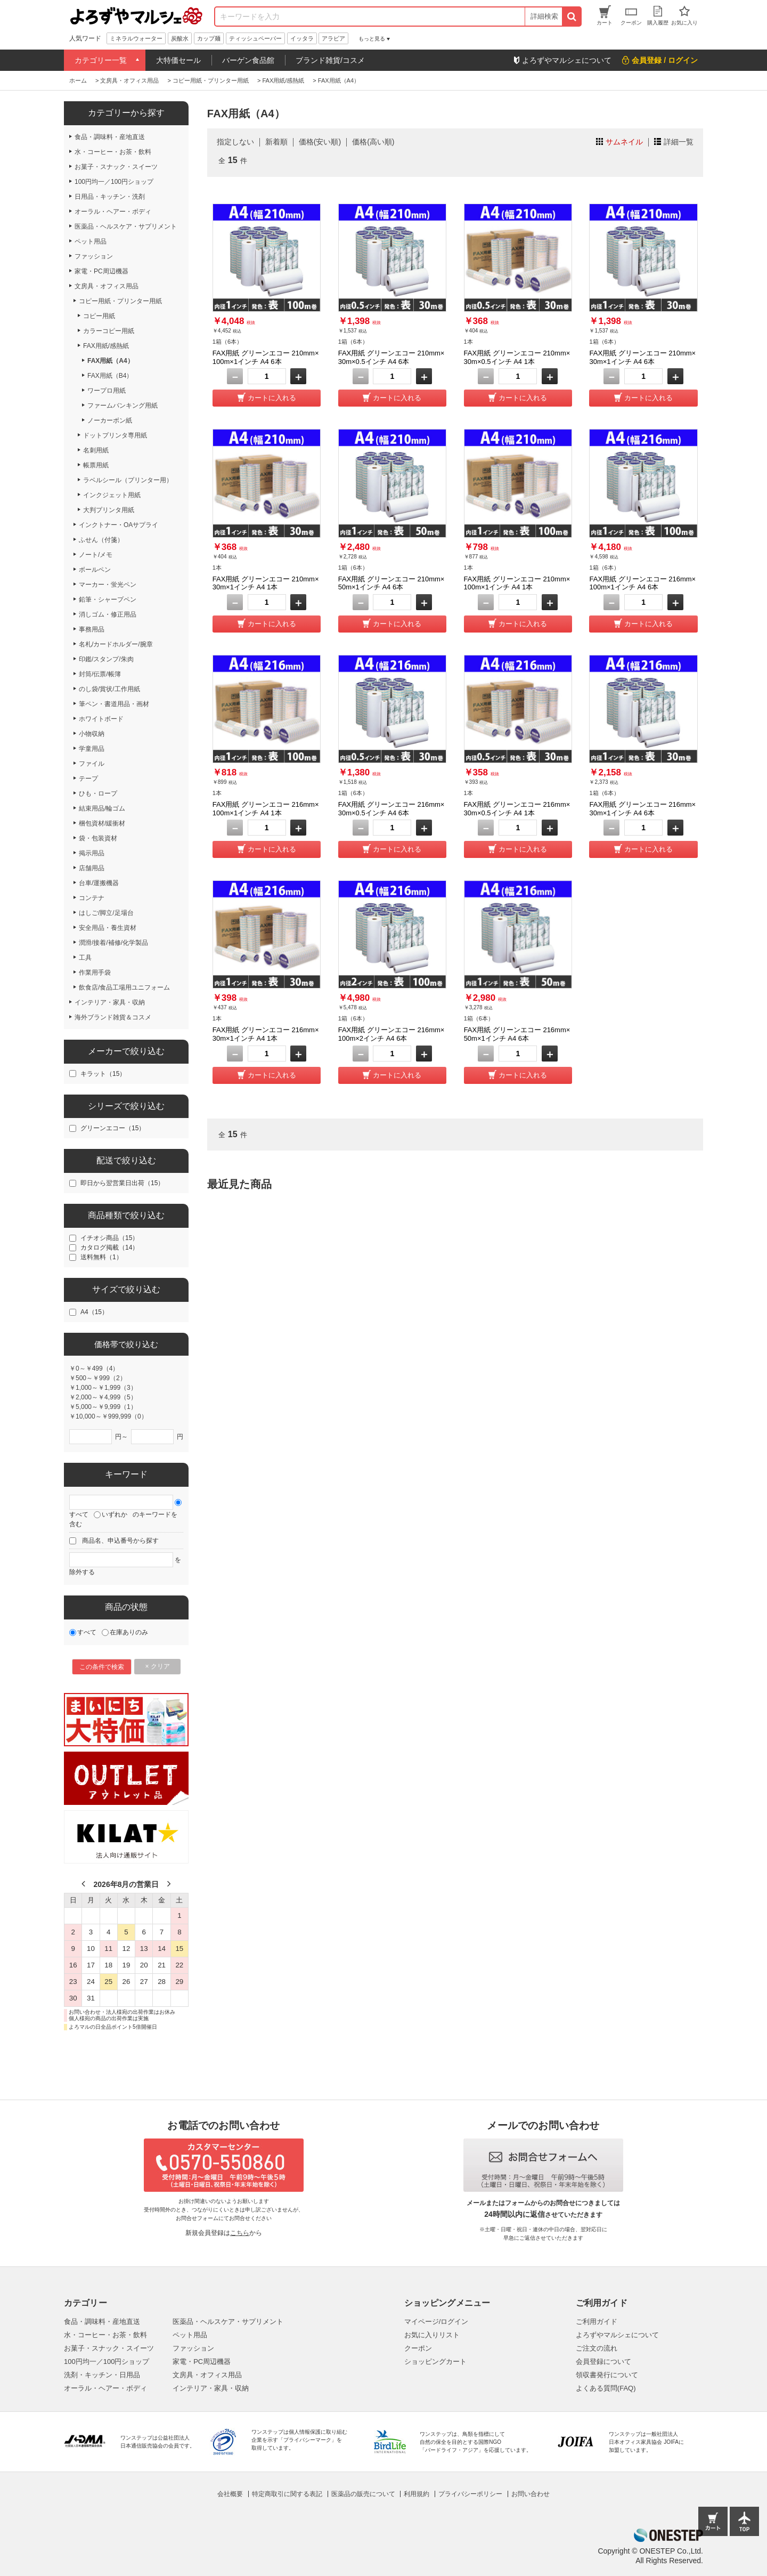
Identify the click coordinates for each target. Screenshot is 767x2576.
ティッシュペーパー (255, 38)
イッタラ (302, 38)
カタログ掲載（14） (109, 1247)
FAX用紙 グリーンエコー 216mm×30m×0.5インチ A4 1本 (517, 808)
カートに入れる (272, 398)
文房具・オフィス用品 (207, 2375)
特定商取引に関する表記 (287, 2494)
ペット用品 (190, 2335)
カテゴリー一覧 (101, 60)
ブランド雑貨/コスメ (330, 60)
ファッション (193, 2348)
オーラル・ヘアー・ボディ (105, 2388)
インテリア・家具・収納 (211, 2388)
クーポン (418, 2348)
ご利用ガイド (596, 2322)
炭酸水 (180, 38)
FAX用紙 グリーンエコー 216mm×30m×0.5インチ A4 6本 (391, 808)
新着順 (276, 141)
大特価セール (178, 60)
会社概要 (230, 2494)
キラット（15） (103, 1074)
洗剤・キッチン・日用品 (102, 2375)
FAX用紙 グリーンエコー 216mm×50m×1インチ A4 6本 (517, 1034)
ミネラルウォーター (136, 38)
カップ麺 (209, 38)
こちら (239, 2233)
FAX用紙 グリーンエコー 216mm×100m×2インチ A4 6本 (391, 1034)
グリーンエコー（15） (112, 1128)
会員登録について (603, 2362)
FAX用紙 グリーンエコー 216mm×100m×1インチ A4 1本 (266, 808)
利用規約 (416, 2494)
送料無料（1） (101, 1257)
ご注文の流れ (596, 2348)
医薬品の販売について (363, 2494)
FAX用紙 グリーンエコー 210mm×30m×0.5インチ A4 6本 (391, 357)
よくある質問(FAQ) (606, 2388)
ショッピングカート (435, 2362)
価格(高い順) (373, 141)
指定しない (235, 141)
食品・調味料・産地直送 (102, 2322)
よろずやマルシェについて (617, 2335)
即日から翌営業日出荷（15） (122, 1183)
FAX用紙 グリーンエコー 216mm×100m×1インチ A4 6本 (642, 583)
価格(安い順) (320, 141)
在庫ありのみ (129, 1632)
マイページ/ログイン (436, 2322)
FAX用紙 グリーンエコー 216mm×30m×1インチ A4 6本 (642, 808)
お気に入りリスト (432, 2335)
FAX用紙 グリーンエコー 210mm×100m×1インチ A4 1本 (517, 583)
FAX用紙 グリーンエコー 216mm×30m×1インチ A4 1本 (266, 1034)
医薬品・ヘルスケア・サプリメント (228, 2322)
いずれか (114, 1514)
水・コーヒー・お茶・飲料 (105, 2335)
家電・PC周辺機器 (202, 2362)
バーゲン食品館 (248, 60)
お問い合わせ (530, 2494)
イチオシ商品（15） (109, 1238)
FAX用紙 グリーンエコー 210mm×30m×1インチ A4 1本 (266, 583)
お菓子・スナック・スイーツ (109, 2348)
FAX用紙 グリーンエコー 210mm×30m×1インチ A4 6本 (642, 357)
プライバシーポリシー (470, 2494)
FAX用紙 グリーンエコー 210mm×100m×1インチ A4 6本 (266, 357)
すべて (78, 1514)
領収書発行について (607, 2375)
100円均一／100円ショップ (106, 2362)
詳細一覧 (678, 141)
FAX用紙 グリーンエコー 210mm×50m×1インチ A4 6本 (391, 583)
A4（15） (94, 1312)
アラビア (333, 38)
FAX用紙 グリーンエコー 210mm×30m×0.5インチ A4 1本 (517, 357)
